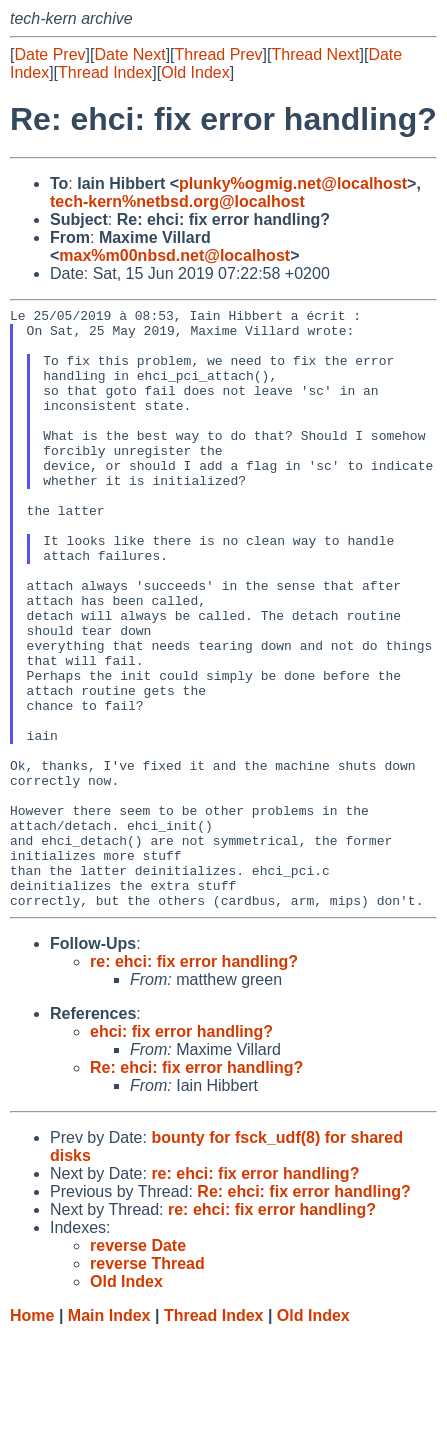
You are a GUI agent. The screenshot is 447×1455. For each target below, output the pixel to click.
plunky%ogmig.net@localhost (293, 183)
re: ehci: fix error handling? (194, 1081)
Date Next (129, 54)
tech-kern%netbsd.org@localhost (177, 201)
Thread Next (315, 54)
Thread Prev (219, 54)
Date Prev (49, 54)
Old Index (195, 72)
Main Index (109, 1435)
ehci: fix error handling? (181, 1151)
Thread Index (105, 72)
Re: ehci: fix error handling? (196, 1187)
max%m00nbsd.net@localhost (174, 255)
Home (32, 1435)
